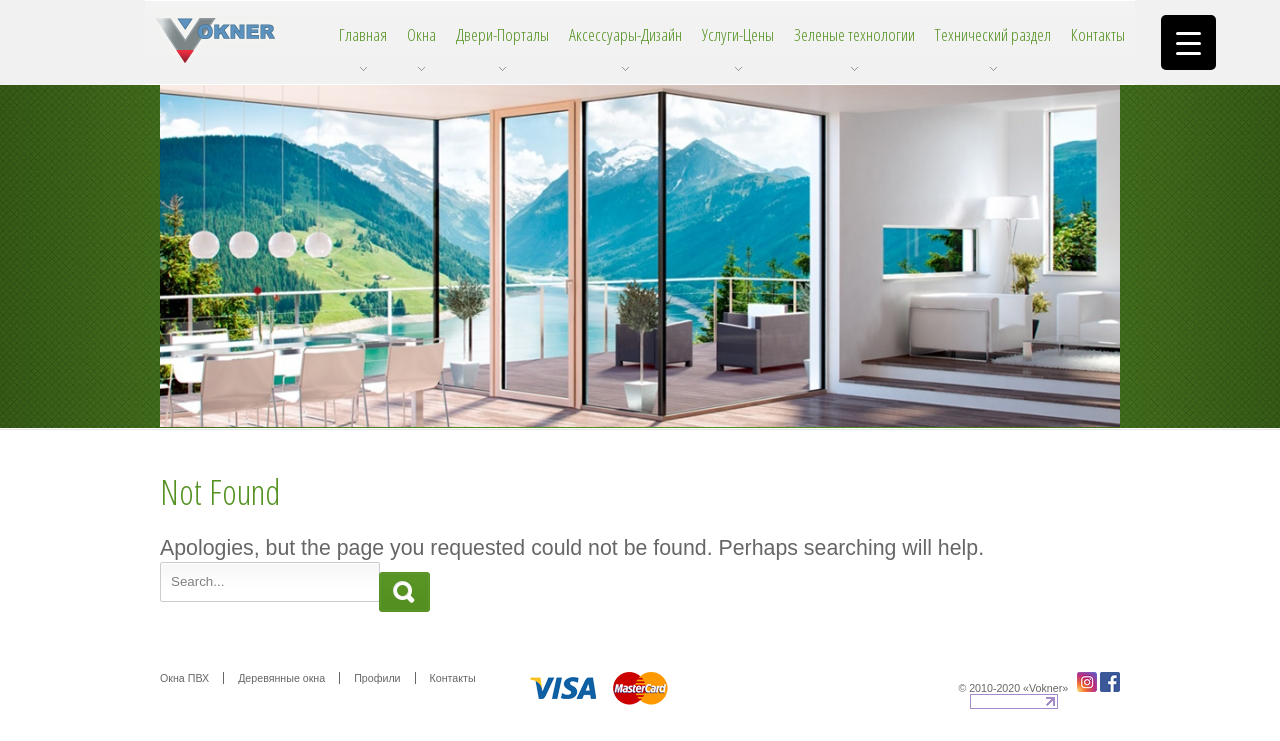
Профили (377, 678)
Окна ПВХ (184, 678)
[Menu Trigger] (1188, 42)
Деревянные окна (281, 678)
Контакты (453, 678)
